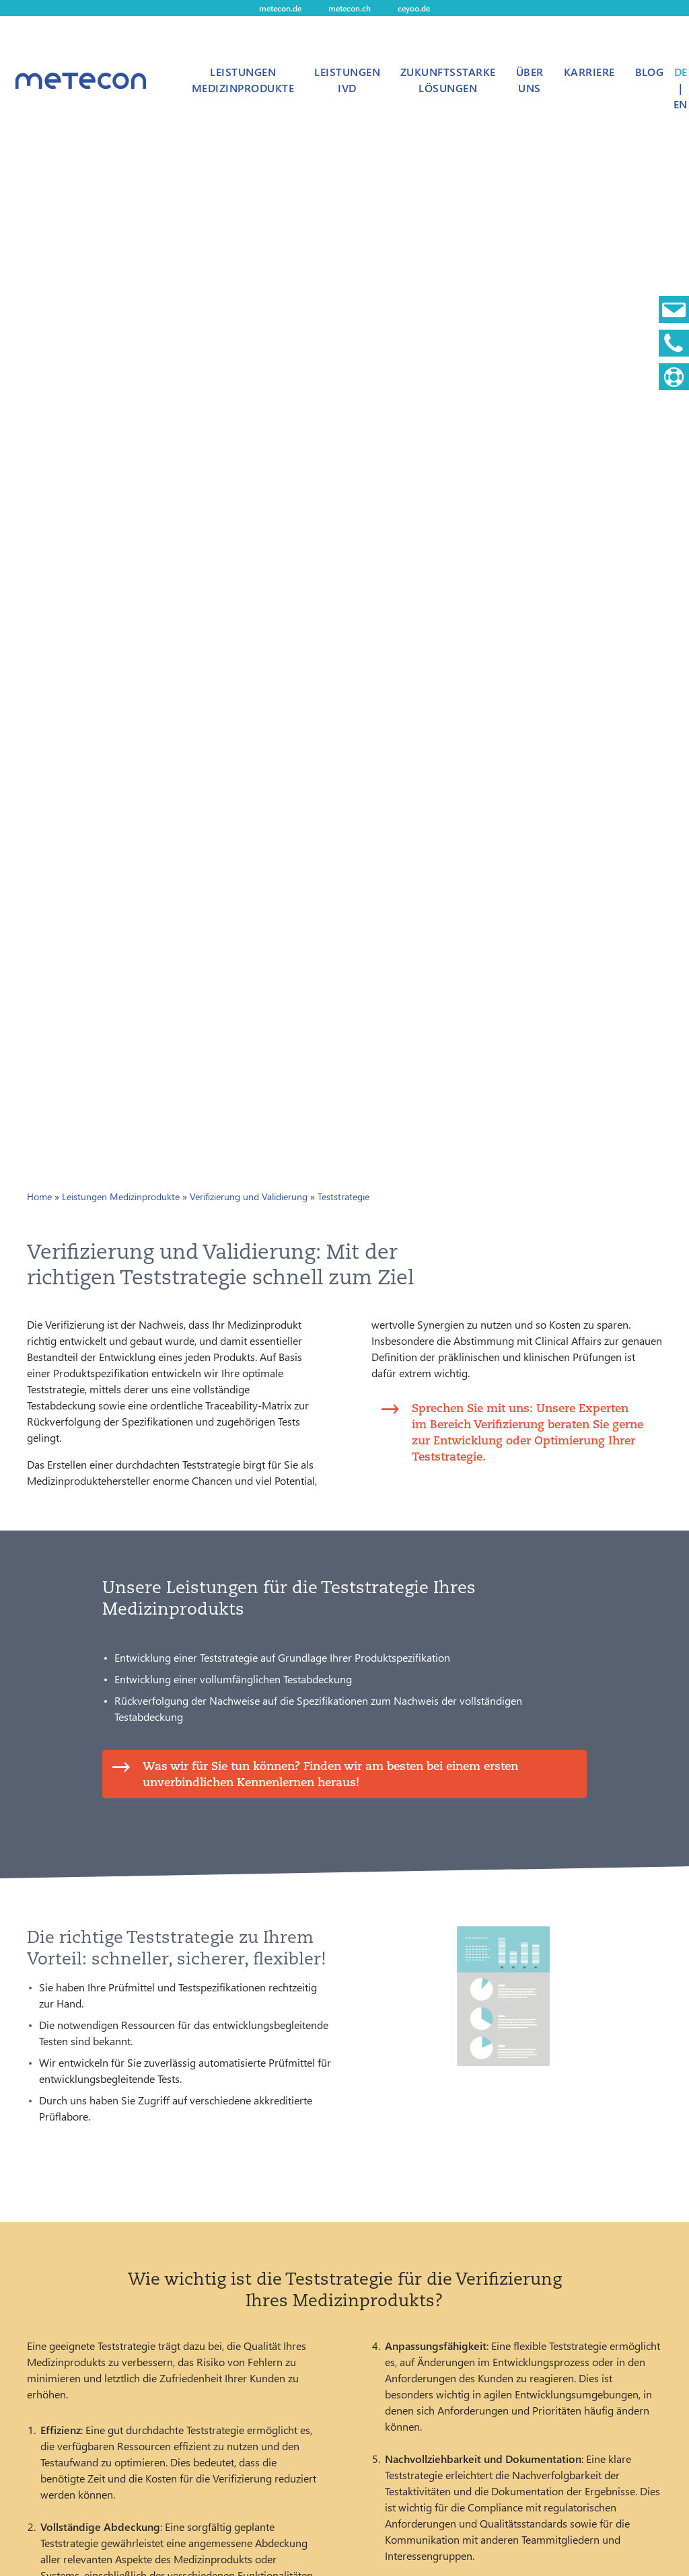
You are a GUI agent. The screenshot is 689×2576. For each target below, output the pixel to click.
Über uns (530, 80)
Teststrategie (343, 1196)
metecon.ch (349, 8)
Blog (649, 72)
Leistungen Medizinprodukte (243, 80)
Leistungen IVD (347, 80)
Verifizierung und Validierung (248, 1196)
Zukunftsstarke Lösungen (448, 80)
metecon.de (280, 8)
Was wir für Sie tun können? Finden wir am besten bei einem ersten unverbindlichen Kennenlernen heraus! (330, 1774)
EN (680, 104)
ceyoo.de (414, 8)
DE (680, 72)
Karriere (589, 72)
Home (39, 1196)
